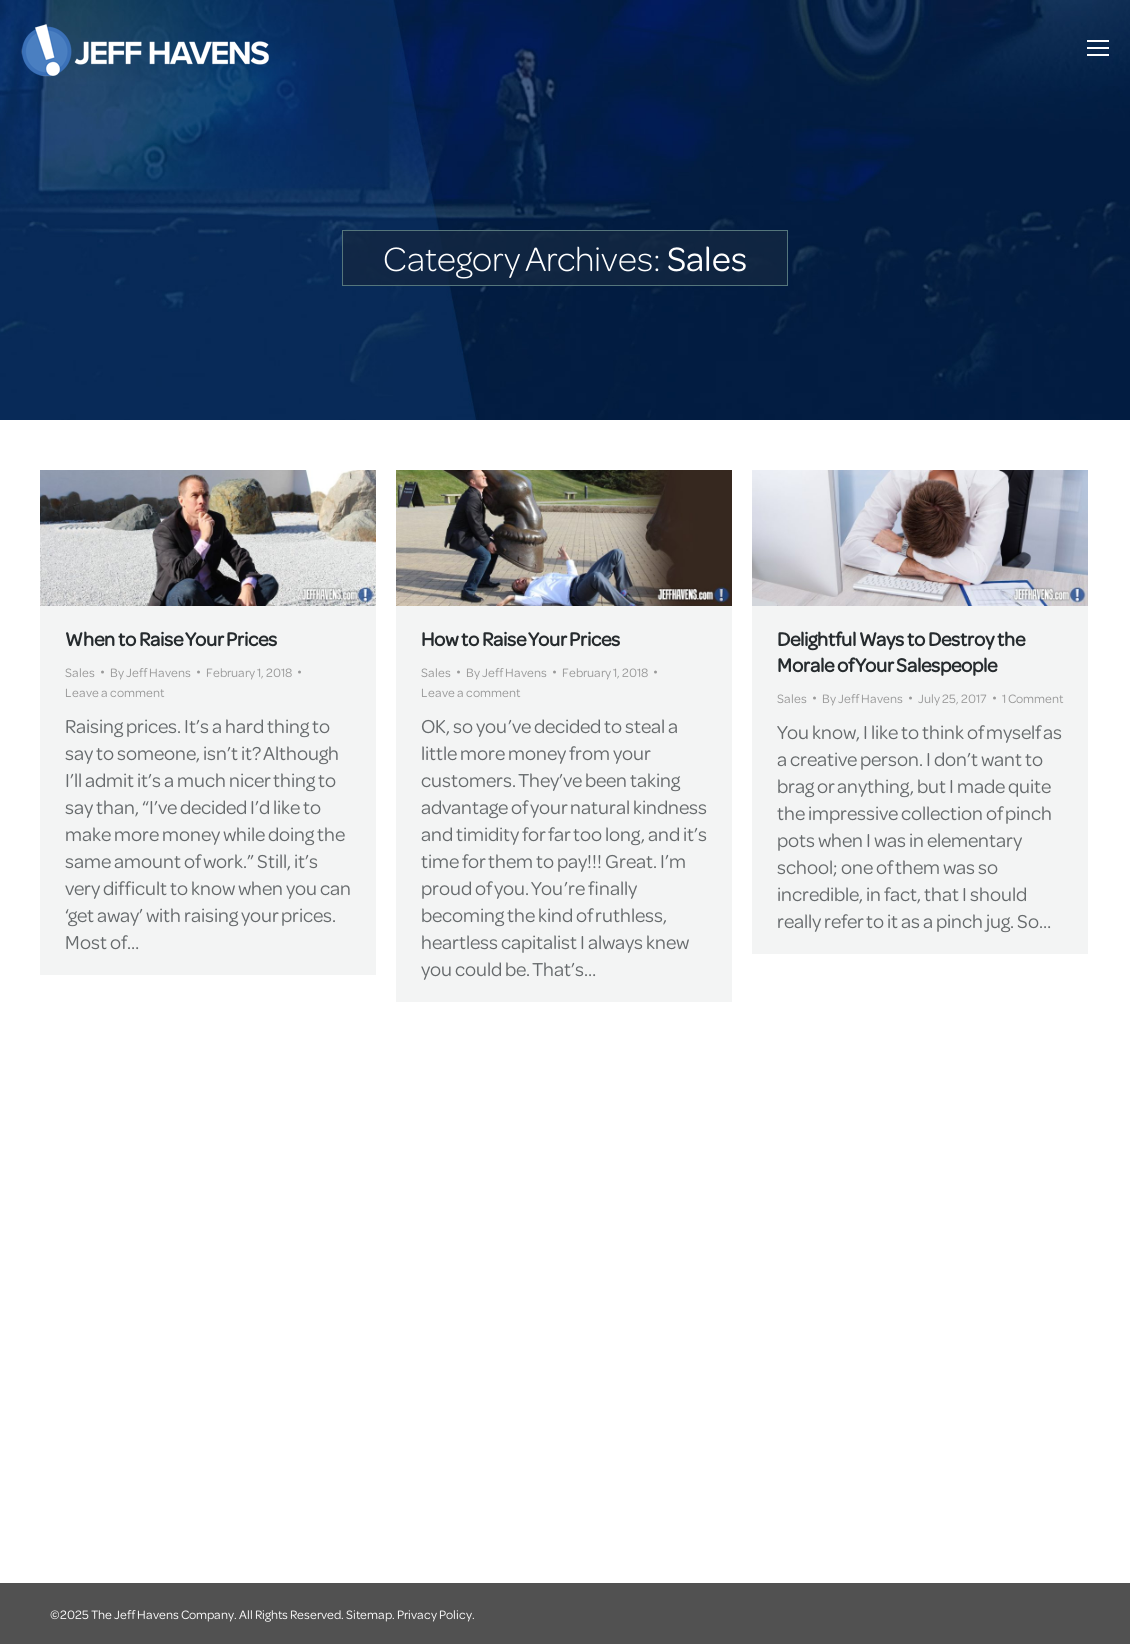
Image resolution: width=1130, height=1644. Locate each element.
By (150, 672)
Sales (80, 672)
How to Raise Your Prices (520, 638)
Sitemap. (370, 1614)
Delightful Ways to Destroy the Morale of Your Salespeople (901, 651)
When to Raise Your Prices (171, 638)
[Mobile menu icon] (1098, 48)
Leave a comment (114, 692)
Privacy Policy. (436, 1614)
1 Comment (1032, 698)
